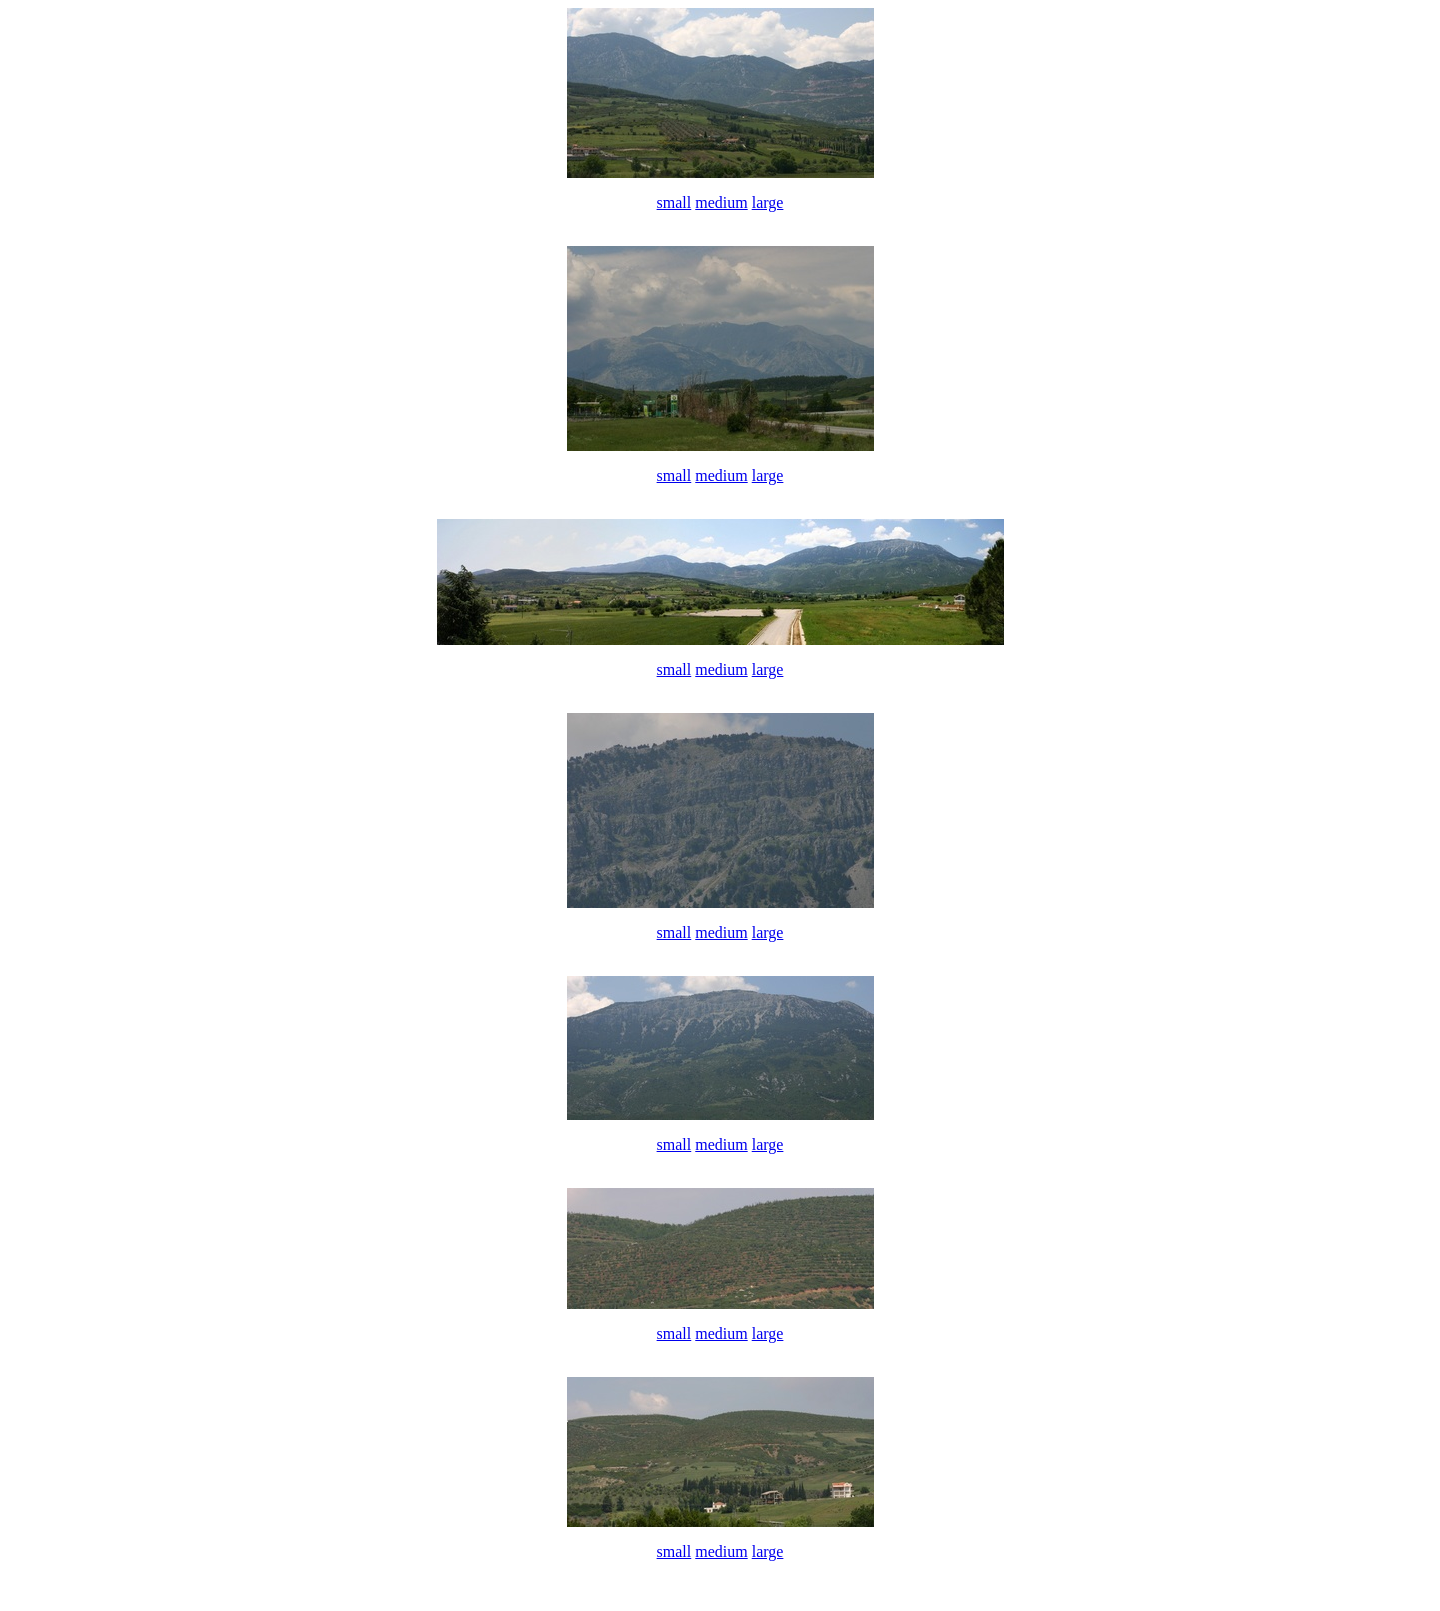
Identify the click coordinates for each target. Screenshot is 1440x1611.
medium (721, 202)
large (768, 202)
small (674, 202)
